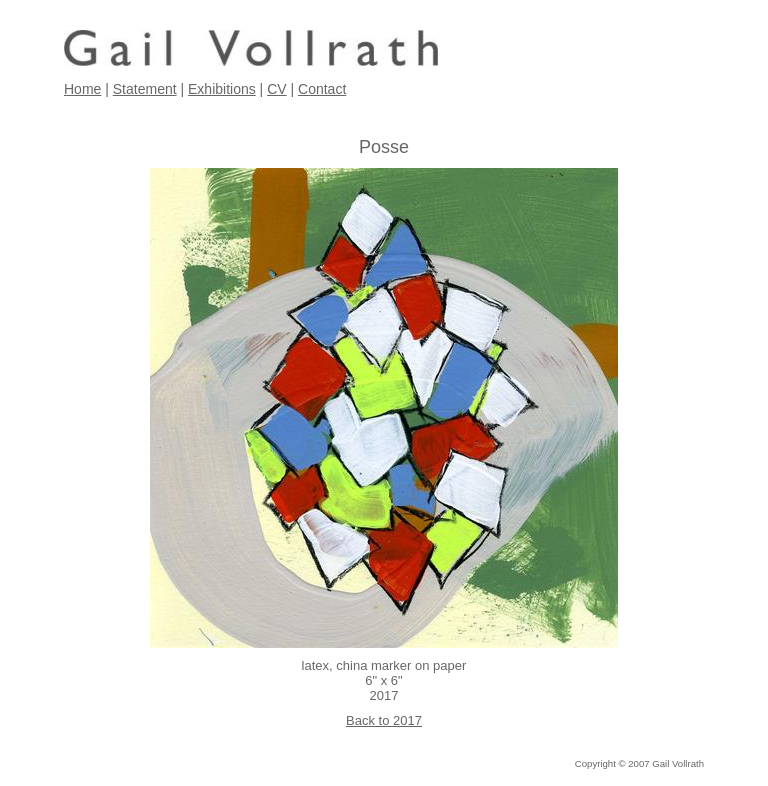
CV (276, 89)
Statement (145, 89)
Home (82, 89)
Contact (322, 89)
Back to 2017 (384, 720)
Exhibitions (222, 89)
